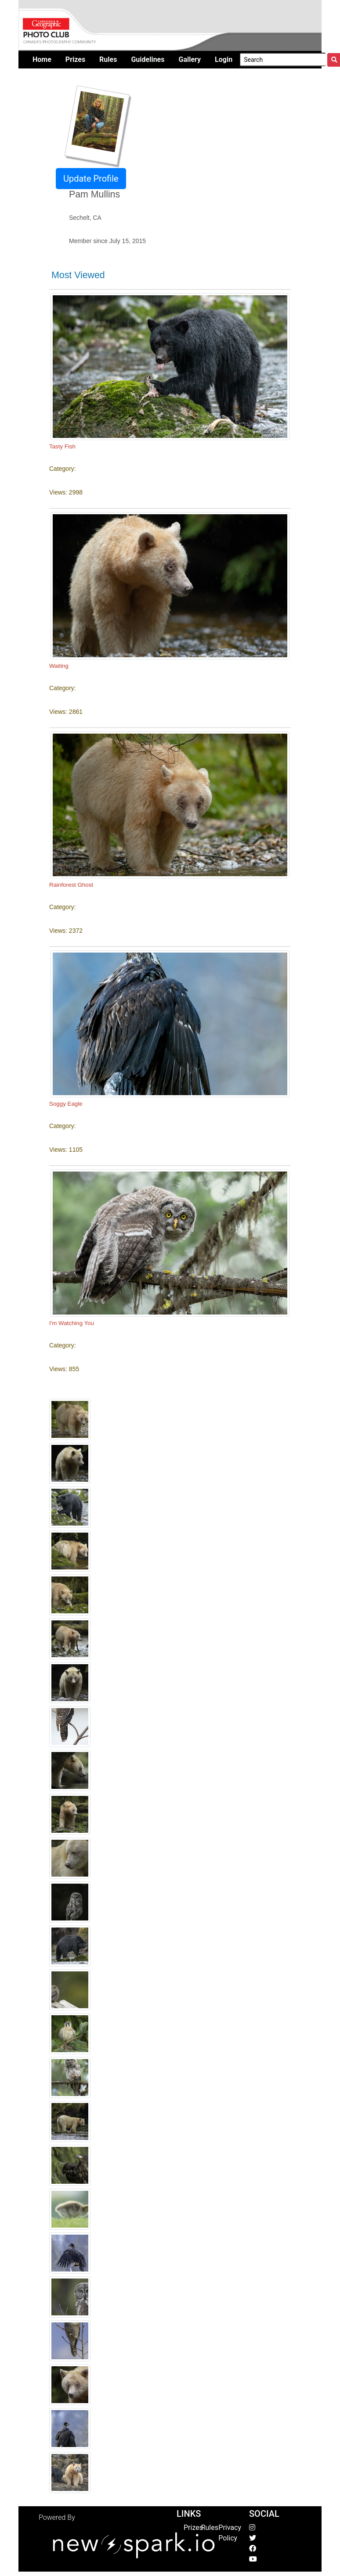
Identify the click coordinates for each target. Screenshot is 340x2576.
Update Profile (91, 178)
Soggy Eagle (66, 1103)
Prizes (193, 2527)
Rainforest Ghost (71, 884)
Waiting (59, 666)
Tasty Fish (62, 446)
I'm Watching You (71, 1323)
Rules (209, 2527)
